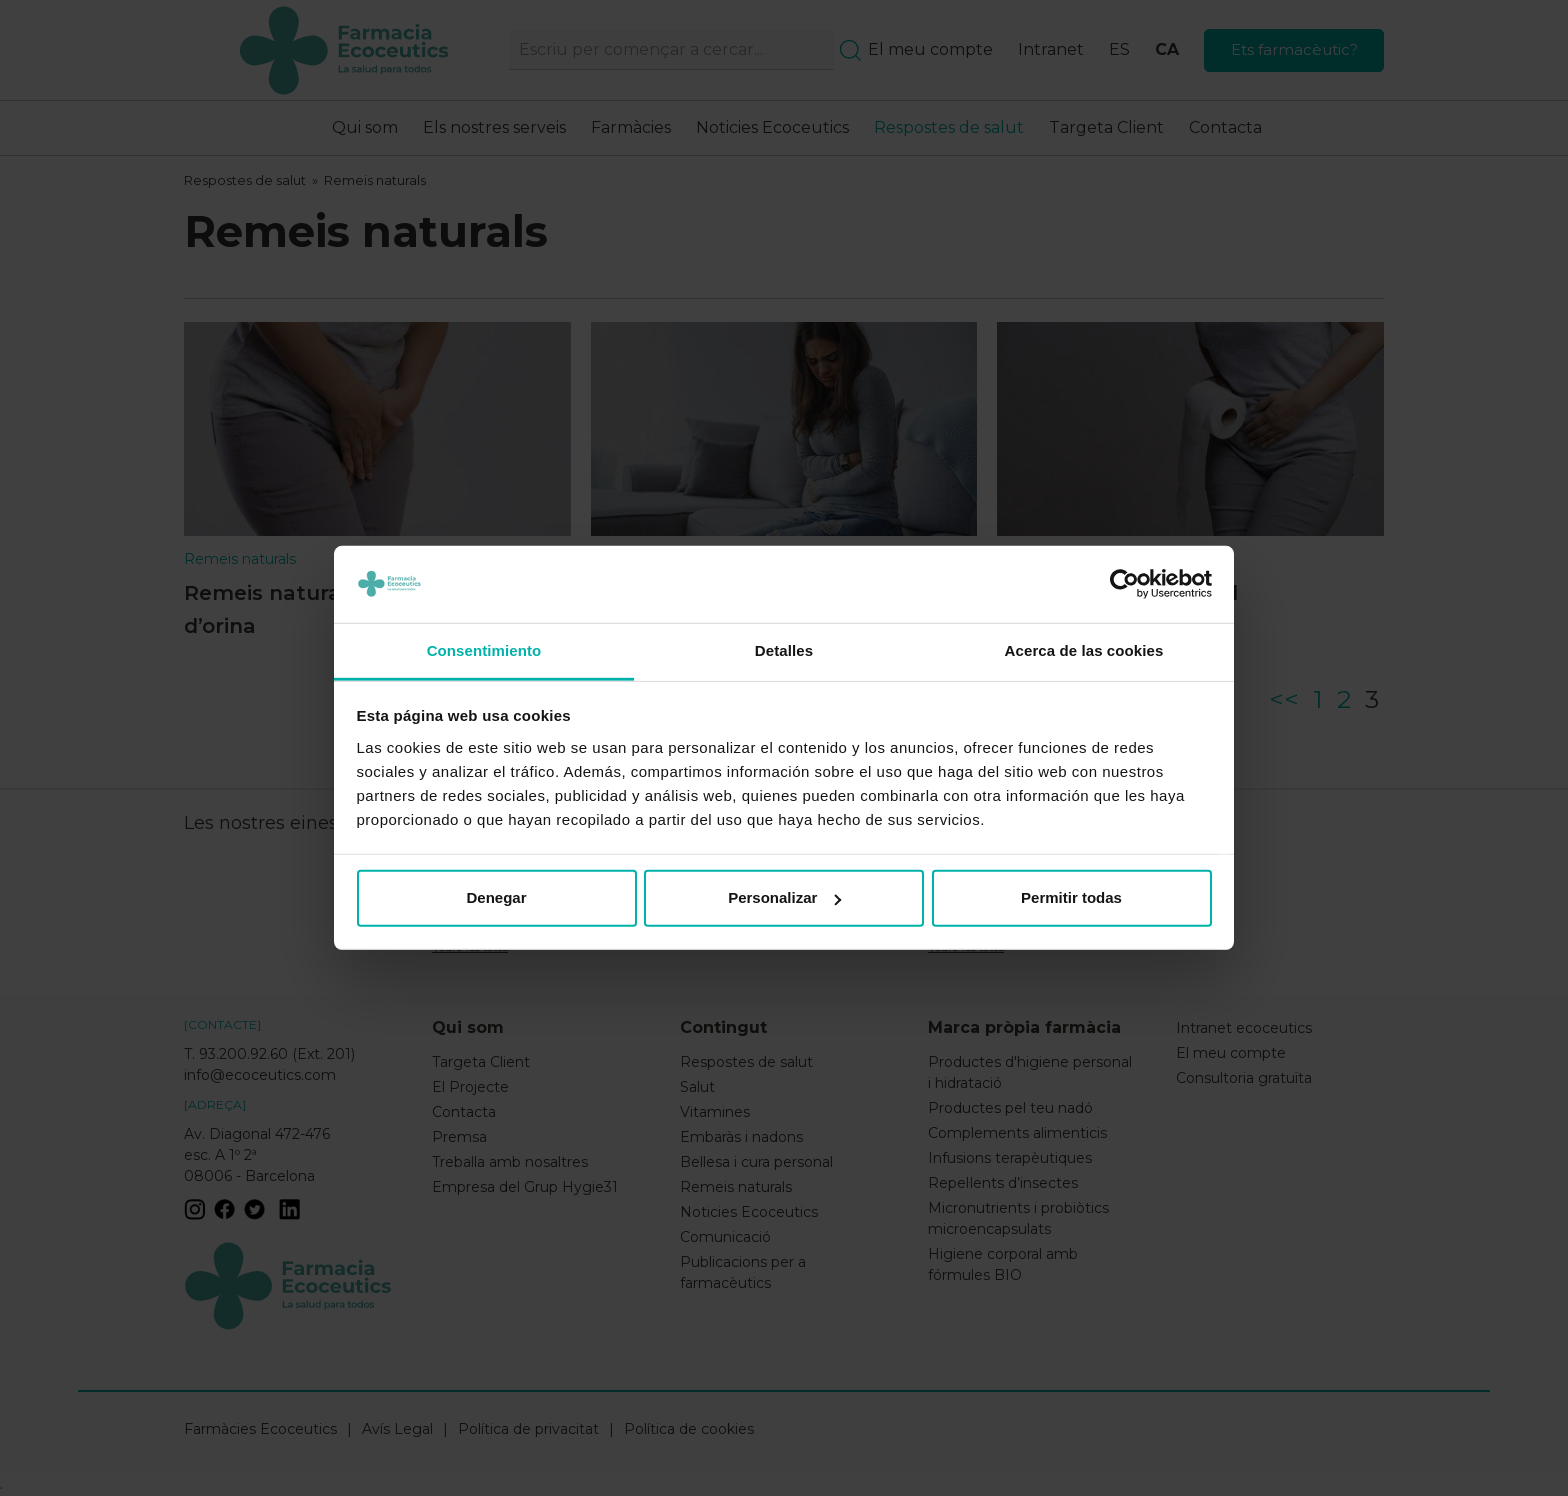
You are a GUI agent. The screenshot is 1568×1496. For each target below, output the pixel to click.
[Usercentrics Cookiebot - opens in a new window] (1124, 584)
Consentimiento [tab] (484, 650)
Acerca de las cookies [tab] (1084, 650)
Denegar (496, 897)
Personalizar (784, 897)
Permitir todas (1071, 897)
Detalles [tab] (784, 650)
